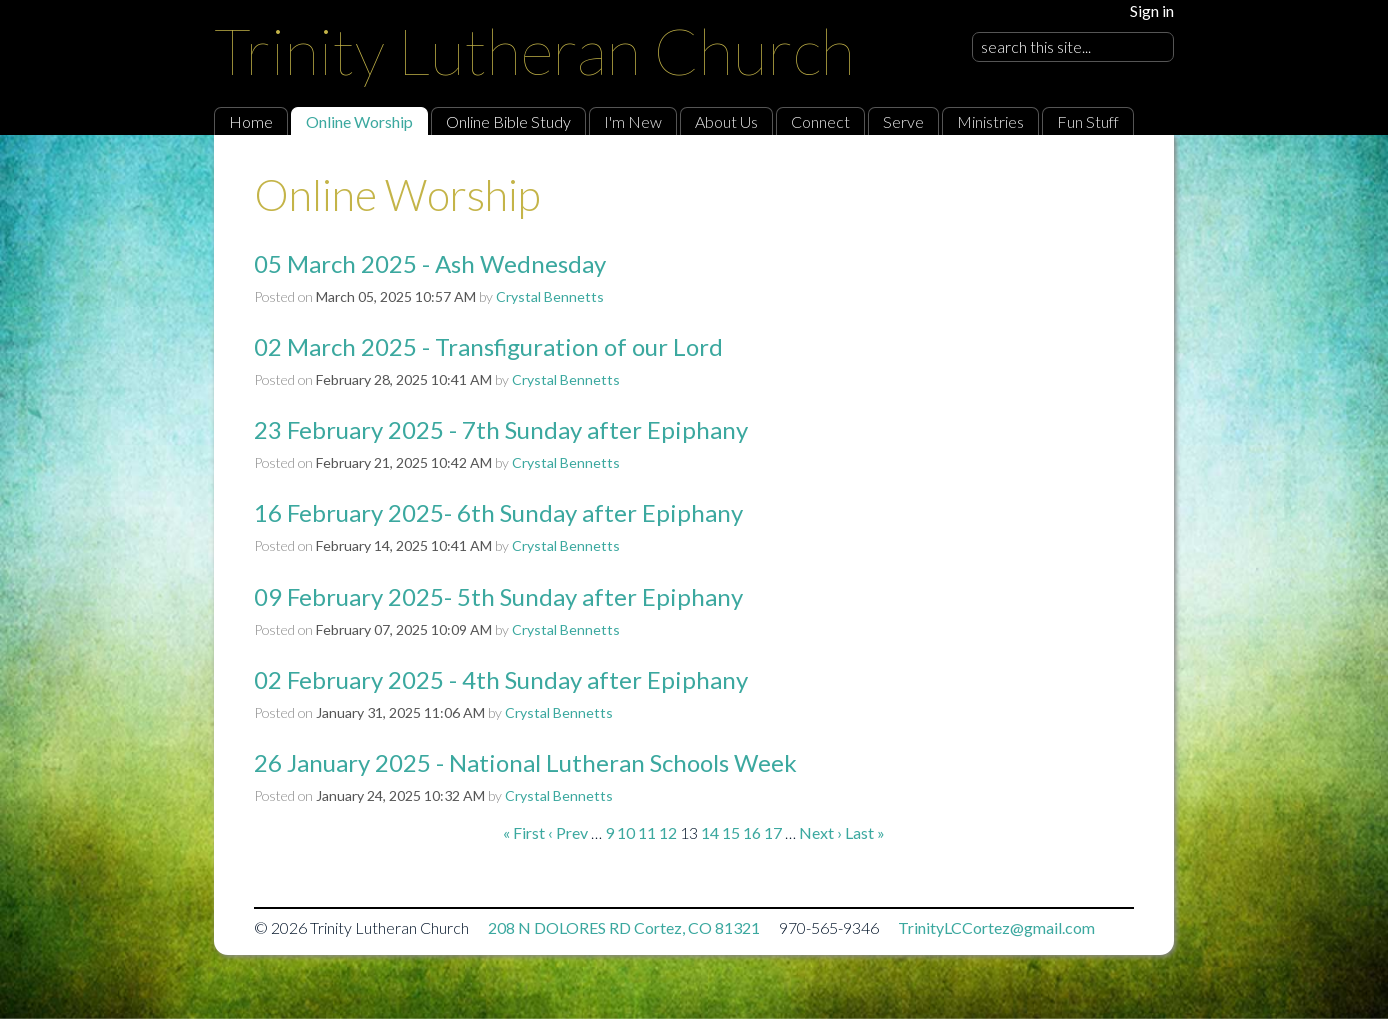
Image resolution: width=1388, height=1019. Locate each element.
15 (731, 832)
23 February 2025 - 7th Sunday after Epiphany (501, 429)
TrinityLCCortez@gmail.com (996, 927)
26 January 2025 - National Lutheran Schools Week (525, 762)
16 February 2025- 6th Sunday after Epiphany (498, 512)
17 (773, 832)
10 (626, 832)
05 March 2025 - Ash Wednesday (430, 263)
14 (710, 832)
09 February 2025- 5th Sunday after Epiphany (498, 596)
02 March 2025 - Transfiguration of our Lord (488, 346)
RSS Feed (1120, 181)
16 (752, 832)
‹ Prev (568, 832)
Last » (865, 832)
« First (524, 832)
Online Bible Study (508, 121)
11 (647, 832)
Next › (820, 832)
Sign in (1152, 10)
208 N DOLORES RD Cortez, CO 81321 (624, 927)
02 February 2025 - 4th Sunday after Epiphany (501, 679)
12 (668, 832)
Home (251, 121)
